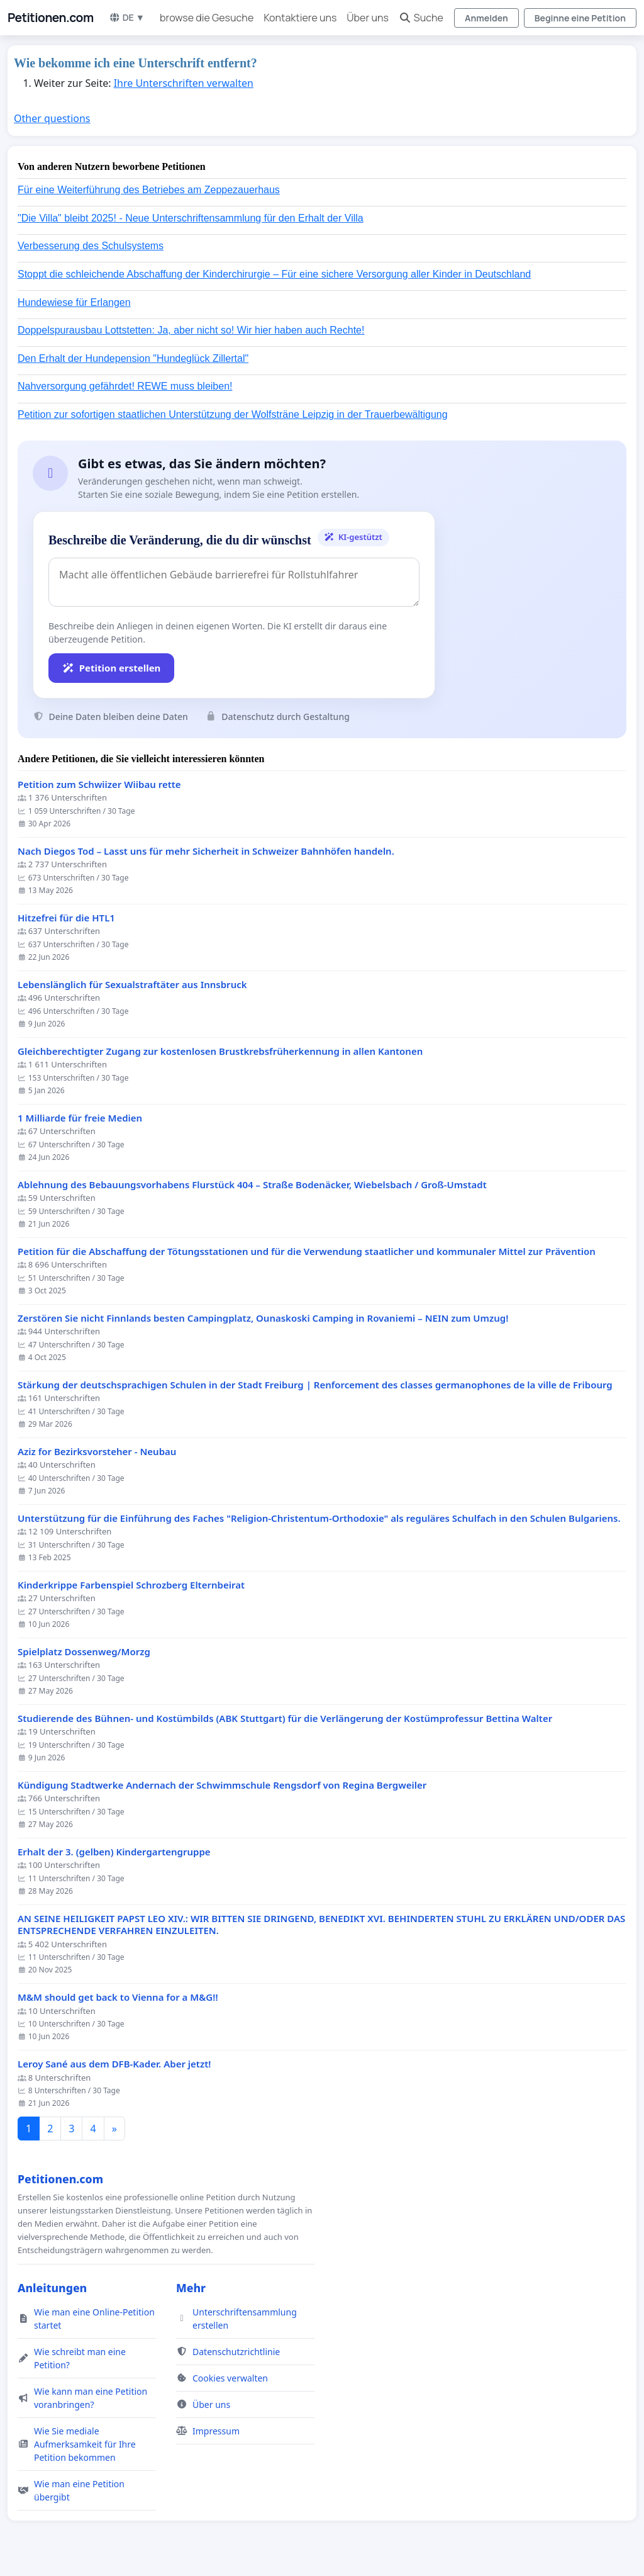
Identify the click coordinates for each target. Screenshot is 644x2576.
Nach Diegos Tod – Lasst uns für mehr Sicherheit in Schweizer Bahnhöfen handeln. (206, 851)
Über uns (367, 18)
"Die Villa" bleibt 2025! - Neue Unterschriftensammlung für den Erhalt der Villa (191, 218)
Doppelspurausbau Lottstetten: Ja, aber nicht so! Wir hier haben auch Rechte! (191, 330)
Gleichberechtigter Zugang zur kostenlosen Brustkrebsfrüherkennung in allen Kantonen (220, 1051)
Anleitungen (52, 2287)
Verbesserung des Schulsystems (91, 245)
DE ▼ (127, 17)
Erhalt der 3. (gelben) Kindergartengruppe (114, 1852)
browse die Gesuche (206, 18)
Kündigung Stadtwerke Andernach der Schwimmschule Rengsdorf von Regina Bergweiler (222, 1785)
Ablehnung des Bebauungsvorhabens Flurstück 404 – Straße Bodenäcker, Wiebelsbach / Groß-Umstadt (252, 1185)
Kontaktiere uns (300, 18)
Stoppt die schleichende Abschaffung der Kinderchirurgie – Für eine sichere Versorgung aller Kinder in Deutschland (274, 274)
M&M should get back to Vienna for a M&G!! (118, 1997)
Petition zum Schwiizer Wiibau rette (99, 784)
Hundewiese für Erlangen (74, 302)
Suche (421, 18)
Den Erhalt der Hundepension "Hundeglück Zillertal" (133, 358)
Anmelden (486, 18)
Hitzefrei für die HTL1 (66, 918)
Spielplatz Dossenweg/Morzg (84, 1652)
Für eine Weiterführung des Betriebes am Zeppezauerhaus (149, 189)
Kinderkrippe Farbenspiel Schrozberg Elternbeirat (131, 1585)
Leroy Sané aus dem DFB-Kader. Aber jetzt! (114, 2064)
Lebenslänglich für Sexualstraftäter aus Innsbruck (132, 985)
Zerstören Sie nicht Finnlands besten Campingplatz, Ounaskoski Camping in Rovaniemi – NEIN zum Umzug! (263, 1318)
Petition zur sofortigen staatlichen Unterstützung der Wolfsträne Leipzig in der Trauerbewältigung (233, 414)
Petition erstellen (111, 667)
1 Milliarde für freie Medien (80, 1118)
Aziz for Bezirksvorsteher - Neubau (97, 1452)
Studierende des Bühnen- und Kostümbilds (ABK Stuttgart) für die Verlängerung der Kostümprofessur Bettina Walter (285, 1718)
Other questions (52, 118)
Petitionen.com (51, 17)
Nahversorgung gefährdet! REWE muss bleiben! (125, 386)
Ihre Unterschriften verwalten (183, 83)
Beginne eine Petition (580, 18)
